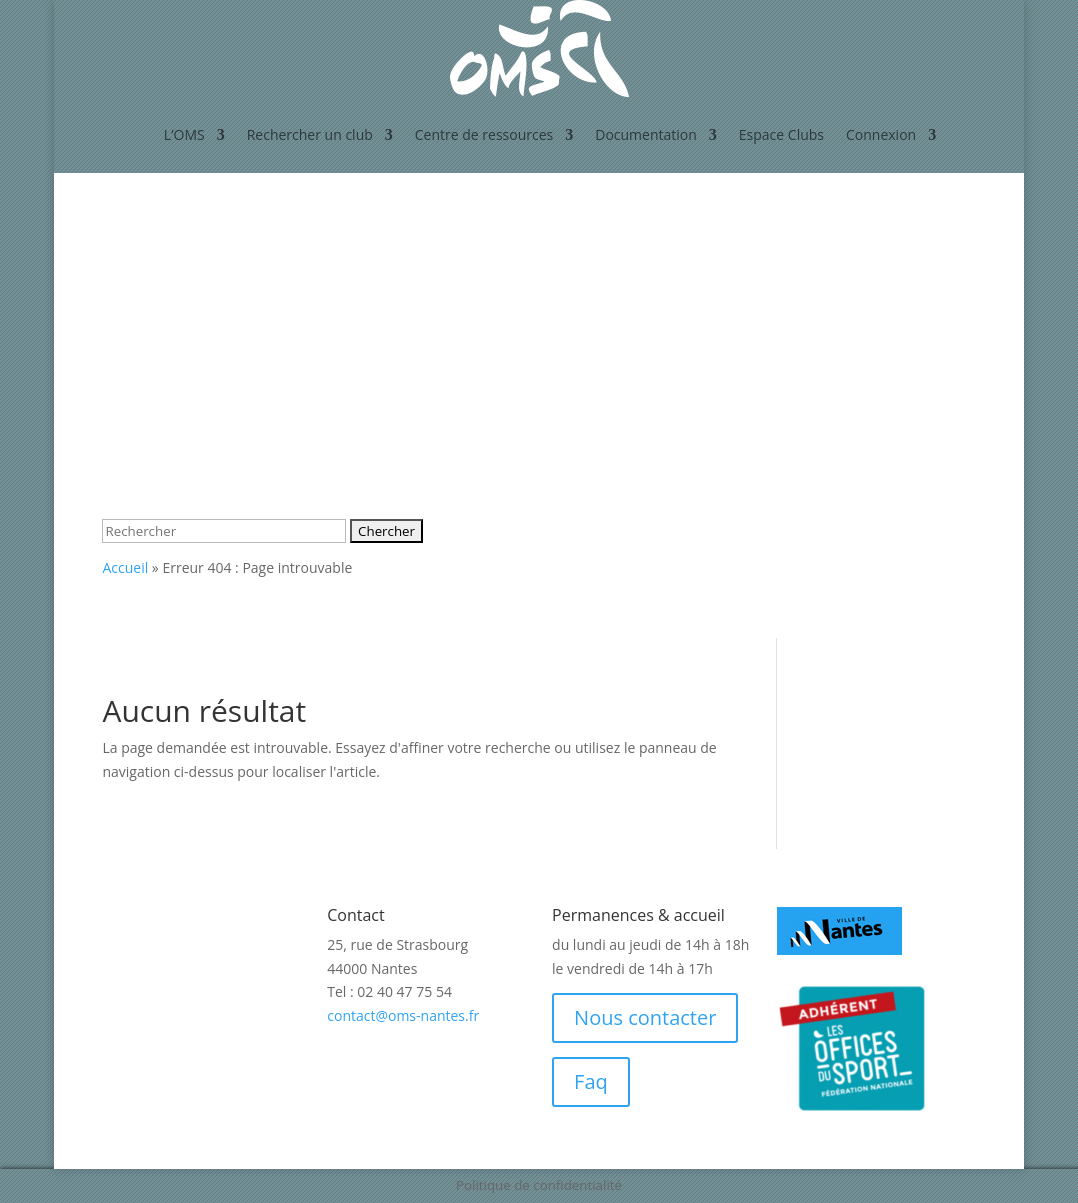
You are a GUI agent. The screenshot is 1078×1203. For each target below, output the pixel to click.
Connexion (881, 134)
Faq (591, 1081)
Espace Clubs (781, 134)
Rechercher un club (310, 134)
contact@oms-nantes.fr (403, 1015)
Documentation (646, 134)
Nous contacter (645, 1017)
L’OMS (184, 134)
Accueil (125, 567)
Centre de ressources (484, 134)
